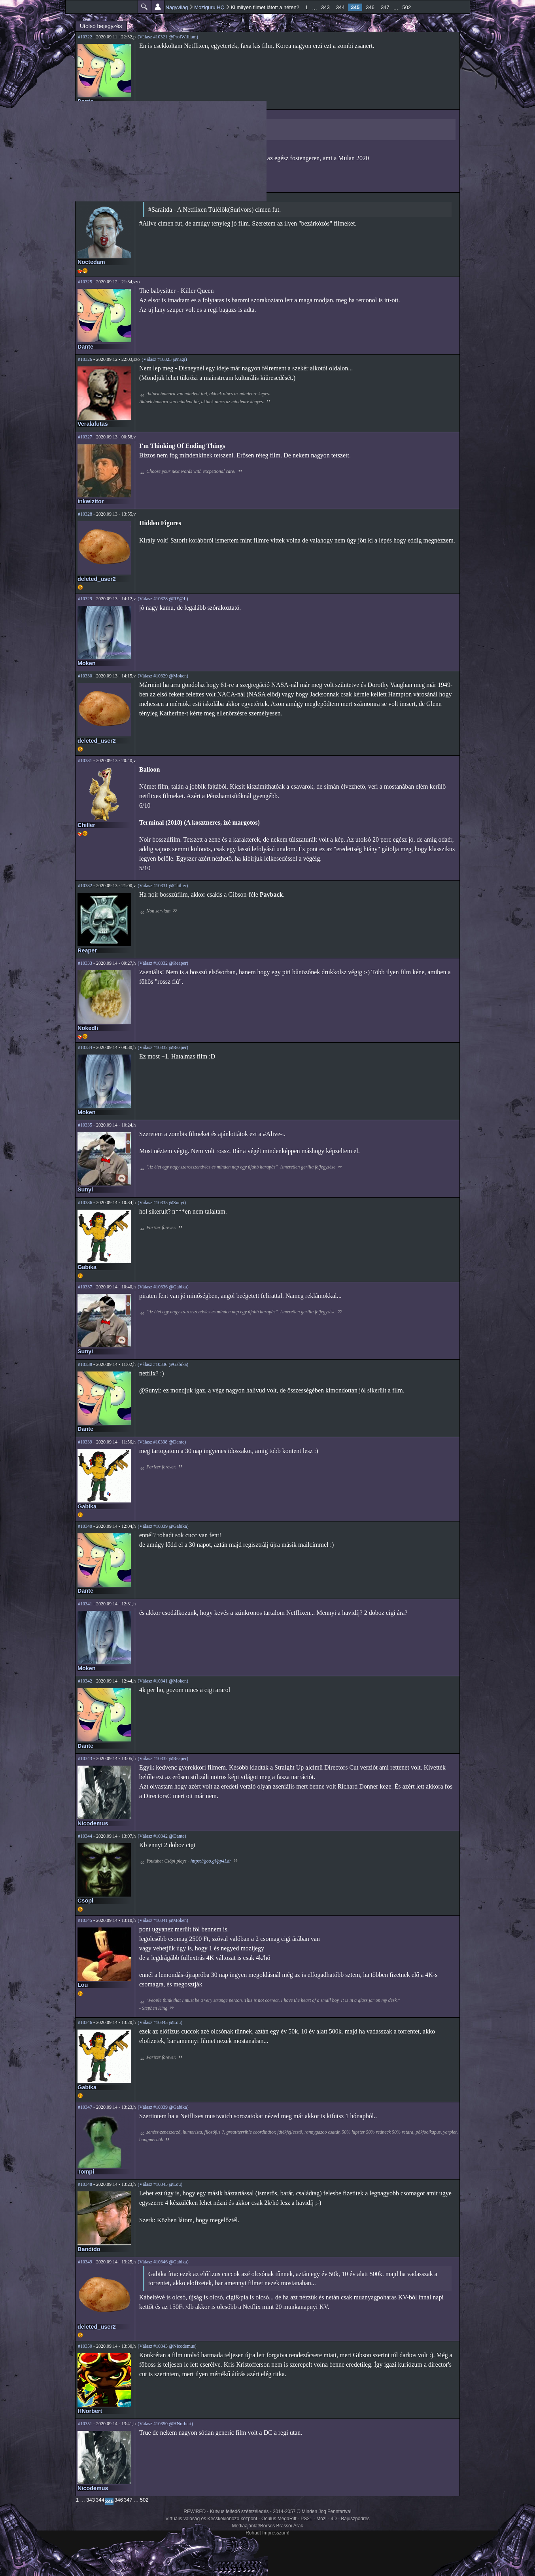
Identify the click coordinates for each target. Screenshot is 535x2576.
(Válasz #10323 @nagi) (164, 359)
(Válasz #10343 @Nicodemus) (167, 2346)
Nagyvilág (177, 7)
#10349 (85, 2262)
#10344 (85, 1836)
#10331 (85, 760)
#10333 (85, 963)
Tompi (86, 2171)
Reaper (87, 950)
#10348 (85, 2184)
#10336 (85, 1202)
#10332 (85, 885)
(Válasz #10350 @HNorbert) (165, 2423)
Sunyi (85, 1189)
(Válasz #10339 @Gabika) (163, 1526)
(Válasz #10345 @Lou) (160, 2022)
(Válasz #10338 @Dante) (162, 1442)
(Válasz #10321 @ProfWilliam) (168, 37)
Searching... (185, 125)
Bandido (89, 2249)
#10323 (85, 114)
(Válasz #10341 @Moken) (163, 1681)
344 (340, 7)
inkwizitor (91, 501)
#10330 (85, 676)
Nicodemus (93, 1823)
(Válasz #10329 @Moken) (163, 676)
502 (407, 7)
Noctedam (91, 262)
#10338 (85, 1364)
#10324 (85, 197)
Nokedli (88, 1028)
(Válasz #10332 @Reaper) (163, 963)
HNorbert (90, 2411)
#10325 (85, 282)
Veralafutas (93, 424)
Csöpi (85, 1900)
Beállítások (157, 6)
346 (370, 7)
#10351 (85, 2423)
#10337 (85, 1287)
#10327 (85, 437)
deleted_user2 (97, 579)
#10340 (85, 1526)
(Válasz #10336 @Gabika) (163, 1287)
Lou (83, 1985)
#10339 (85, 1442)
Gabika (87, 1267)
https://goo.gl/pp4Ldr (211, 1861)
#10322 (85, 37)
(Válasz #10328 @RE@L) (163, 598)
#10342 (85, 1681)
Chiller (86, 825)
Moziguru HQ (209, 7)
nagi (83, 179)
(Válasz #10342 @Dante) (162, 1836)
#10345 (85, 1920)
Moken (87, 663)
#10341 (85, 1604)
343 (325, 7)
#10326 (85, 359)
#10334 (85, 1047)
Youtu (149, 135)
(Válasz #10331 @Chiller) (163, 885)
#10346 (85, 2022)
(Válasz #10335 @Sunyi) (162, 1202)
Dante (85, 101)
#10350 (85, 2346)
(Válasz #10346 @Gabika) (163, 2262)
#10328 (85, 514)
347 (385, 7)
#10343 (85, 1758)
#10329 (85, 598)
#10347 (85, 2107)
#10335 (85, 1125)
